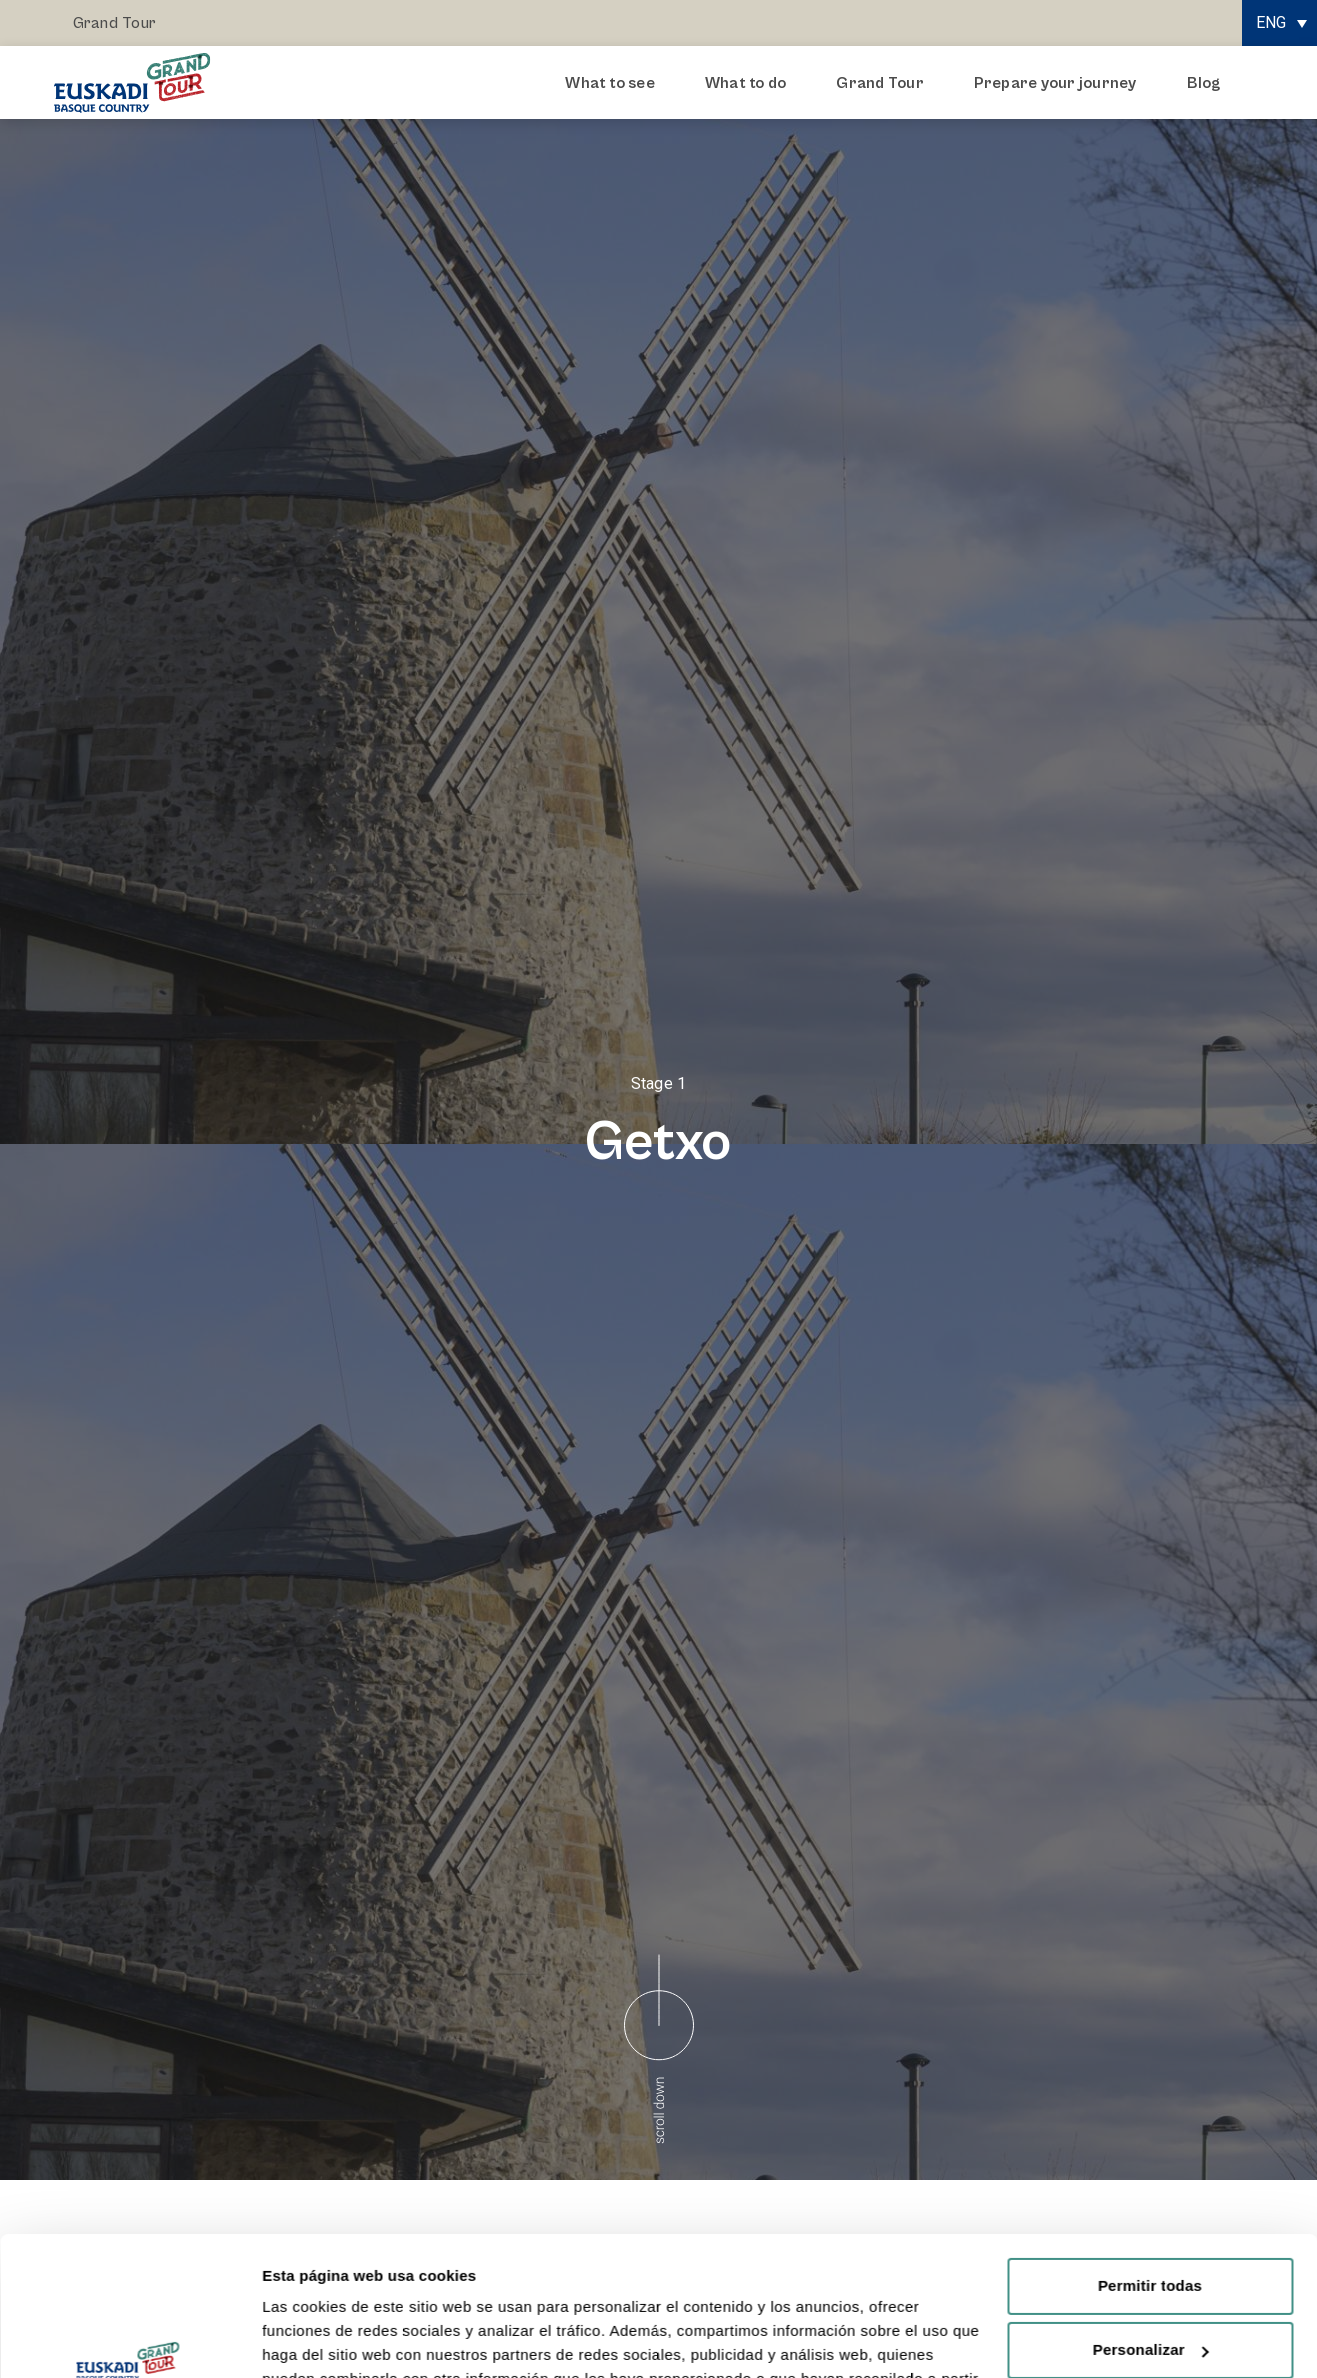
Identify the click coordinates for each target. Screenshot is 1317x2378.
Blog (1204, 83)
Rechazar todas (1150, 2294)
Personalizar (1151, 2230)
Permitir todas (1150, 2166)
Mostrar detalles (320, 2338)
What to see (615, 83)
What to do (750, 83)
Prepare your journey (1060, 83)
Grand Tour (114, 23)
